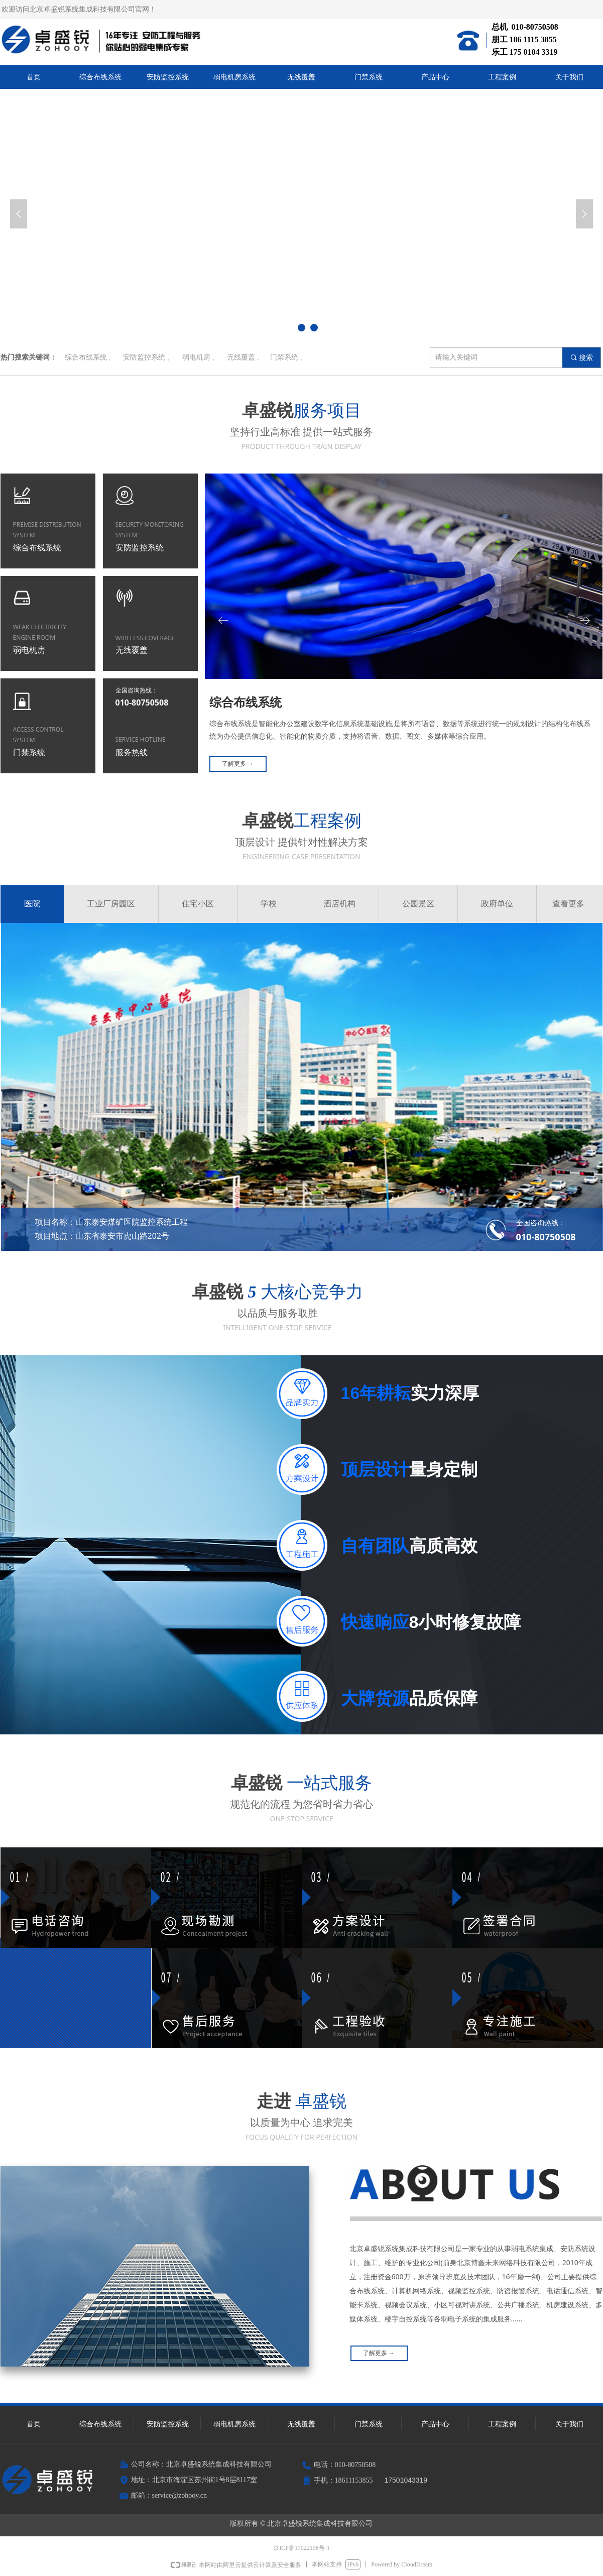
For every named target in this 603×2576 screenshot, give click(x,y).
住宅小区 (198, 903)
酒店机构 (339, 903)
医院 (32, 903)
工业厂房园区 (111, 903)
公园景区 (418, 903)
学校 (269, 903)
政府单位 (497, 903)
